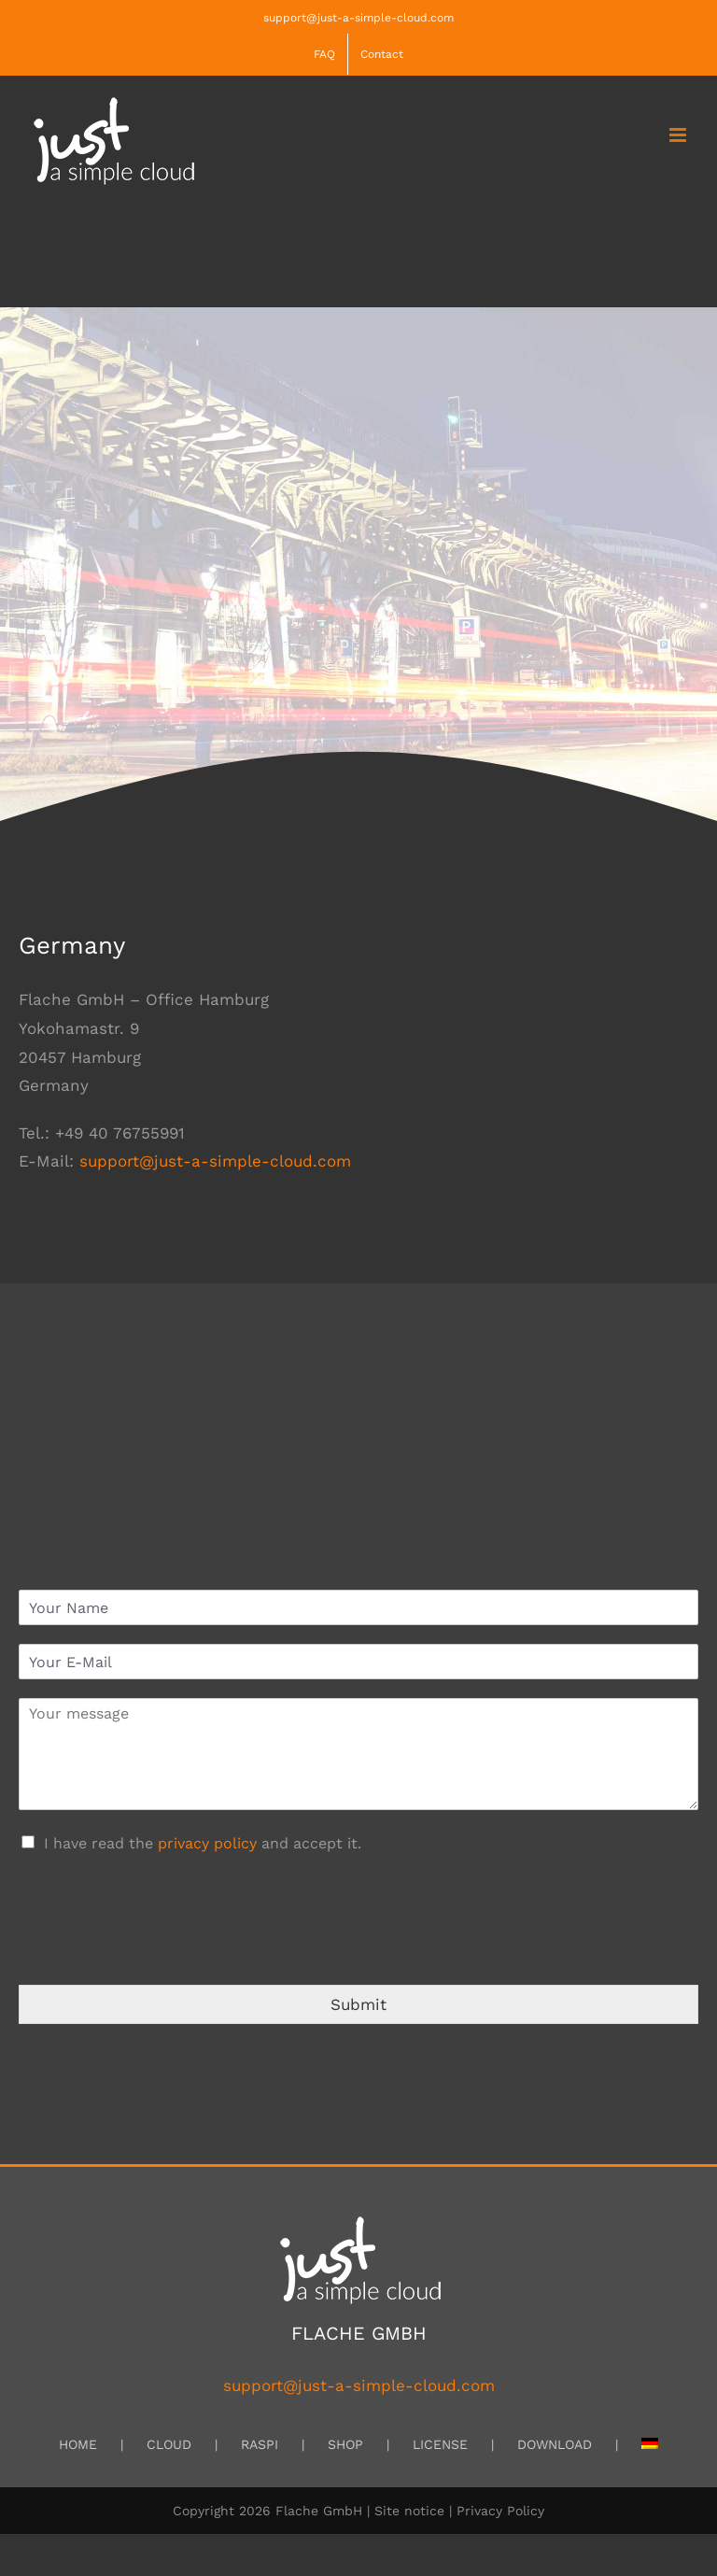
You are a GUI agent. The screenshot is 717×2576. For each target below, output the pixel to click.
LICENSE (440, 2444)
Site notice (409, 2510)
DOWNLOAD (554, 2444)
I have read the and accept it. (202, 1843)
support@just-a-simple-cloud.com (358, 17)
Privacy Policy (500, 2510)
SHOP (345, 2444)
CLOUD (169, 2444)
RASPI (259, 2444)
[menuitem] (649, 2444)
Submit (358, 2004)
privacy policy (207, 1843)
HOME (78, 2444)
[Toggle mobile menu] (679, 135)
